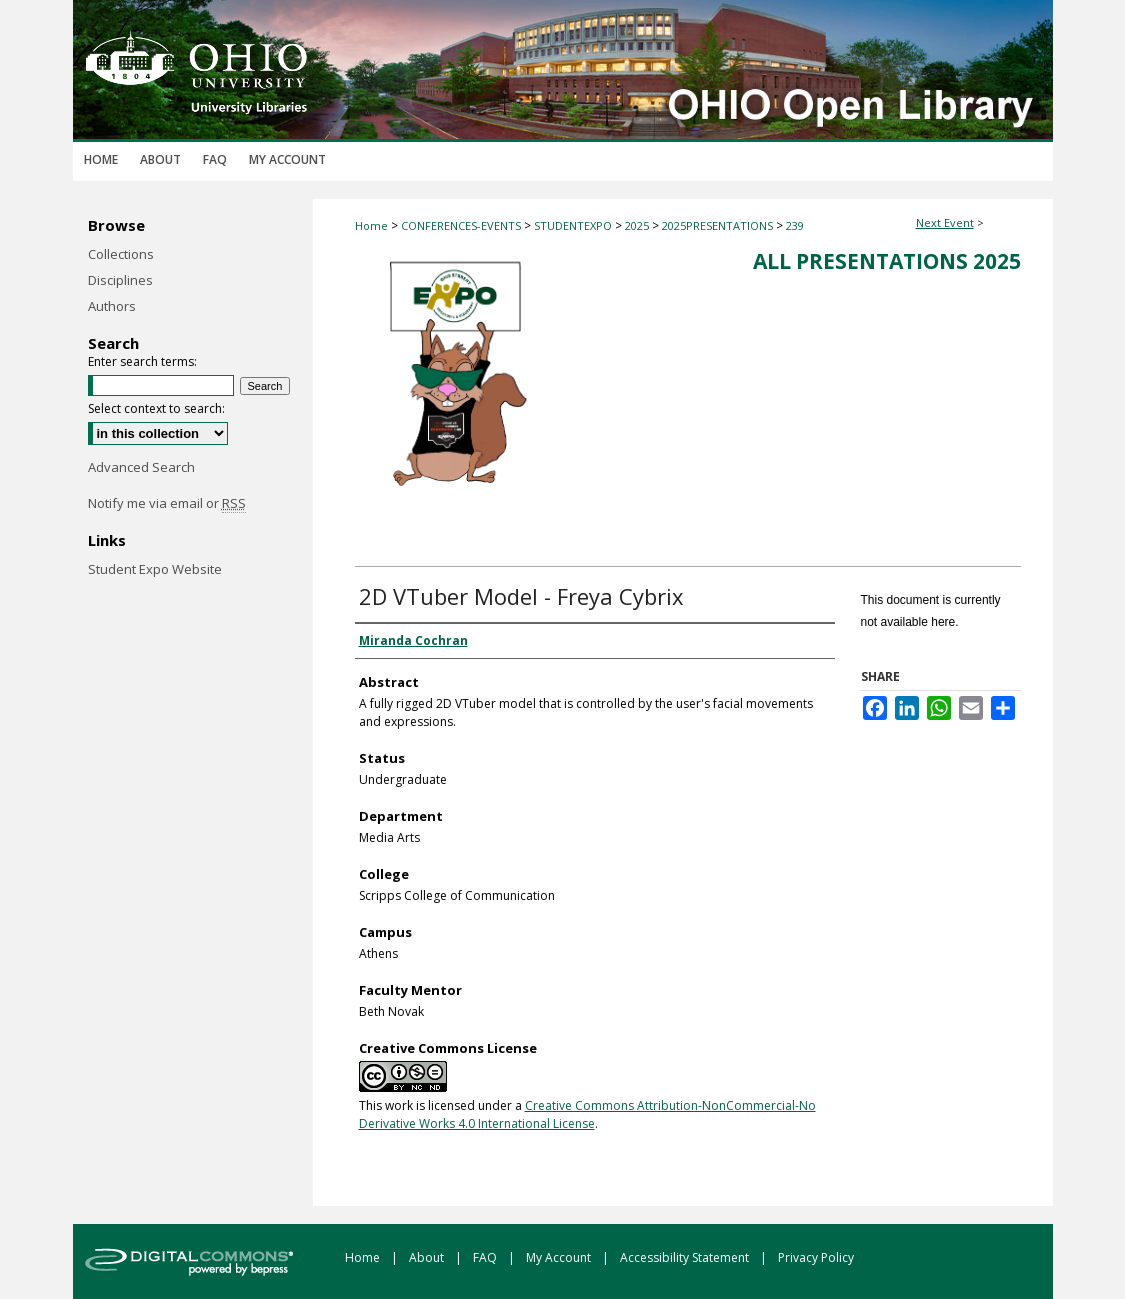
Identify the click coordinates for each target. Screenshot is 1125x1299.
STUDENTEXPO (574, 225)
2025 (638, 225)
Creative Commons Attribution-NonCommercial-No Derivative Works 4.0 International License (587, 1114)
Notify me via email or (167, 503)
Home (371, 225)
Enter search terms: (142, 361)
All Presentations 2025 (887, 261)
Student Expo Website (155, 569)
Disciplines (120, 280)
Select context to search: (156, 408)
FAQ (486, 1257)
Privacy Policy (816, 1257)
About (428, 1257)
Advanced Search (141, 467)
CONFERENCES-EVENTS (462, 225)
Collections (121, 254)
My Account (560, 1257)
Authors (112, 306)
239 (795, 225)
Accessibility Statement (686, 1257)
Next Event (945, 222)
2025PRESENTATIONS (719, 225)
